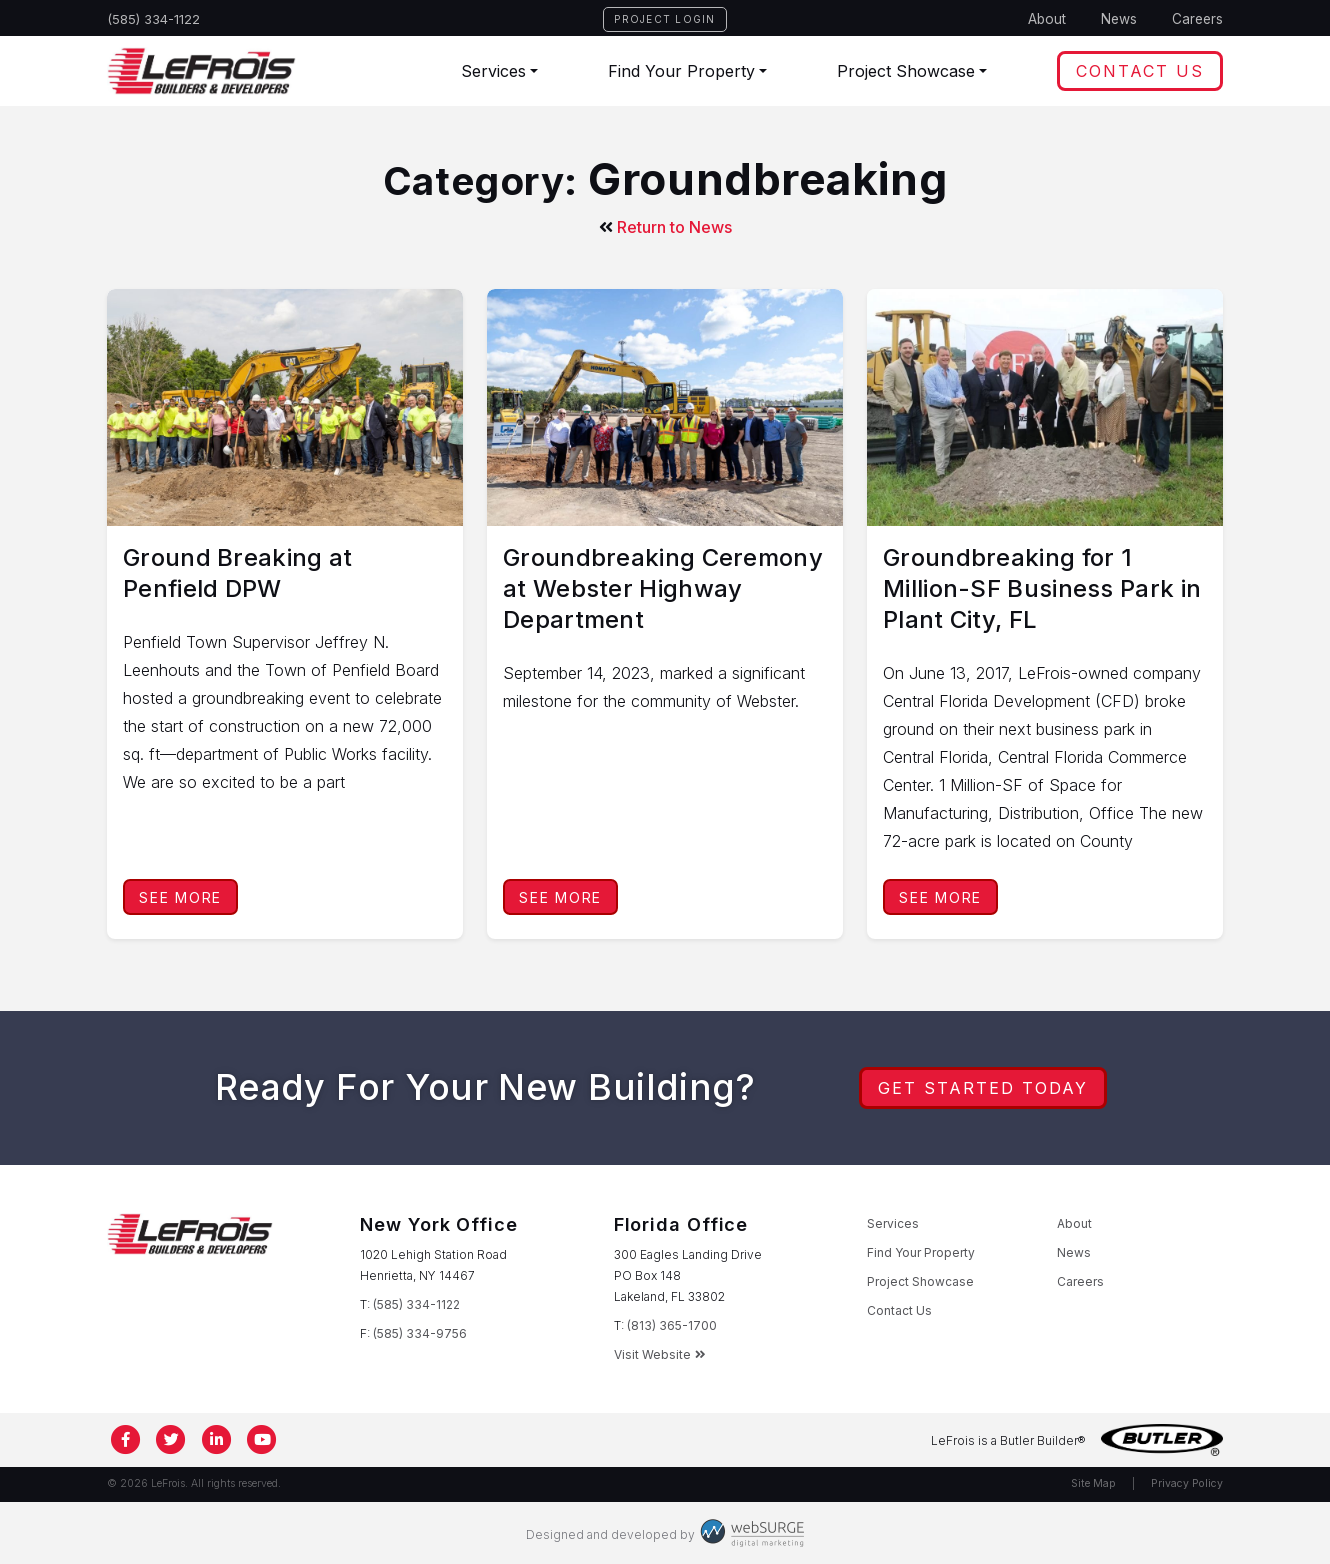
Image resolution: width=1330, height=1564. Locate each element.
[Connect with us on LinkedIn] (217, 1440)
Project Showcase (906, 71)
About (1047, 19)
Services (493, 71)
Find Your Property (681, 71)
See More (180, 897)
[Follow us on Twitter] (172, 1440)
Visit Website (660, 1354)
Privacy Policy (1187, 1483)
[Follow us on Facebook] (126, 1440)
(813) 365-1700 (672, 1325)
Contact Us (1140, 71)
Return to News (665, 227)
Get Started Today (983, 1088)
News (1119, 19)
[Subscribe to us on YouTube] (263, 1440)
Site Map (1093, 1483)
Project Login (664, 19)
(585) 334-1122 (154, 19)
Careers (1197, 19)
